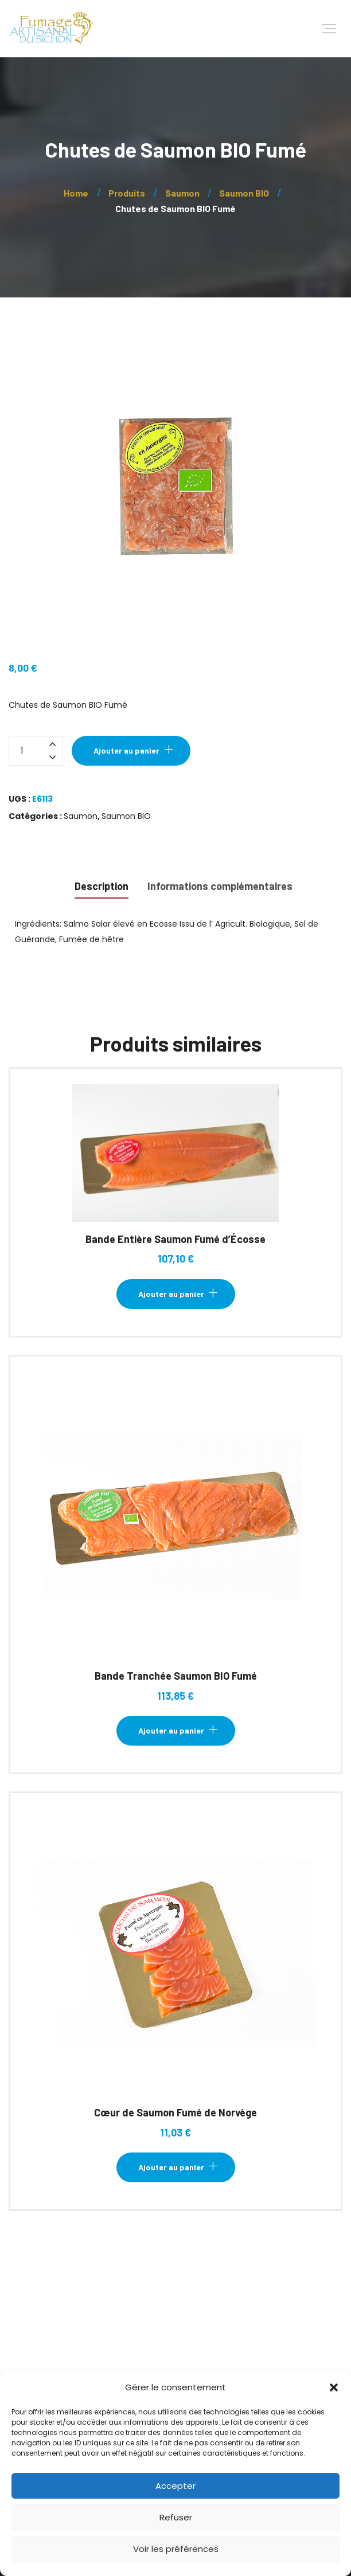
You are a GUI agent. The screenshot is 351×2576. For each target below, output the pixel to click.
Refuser (175, 2517)
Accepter (175, 2486)
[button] (334, 2387)
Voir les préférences (176, 2549)
